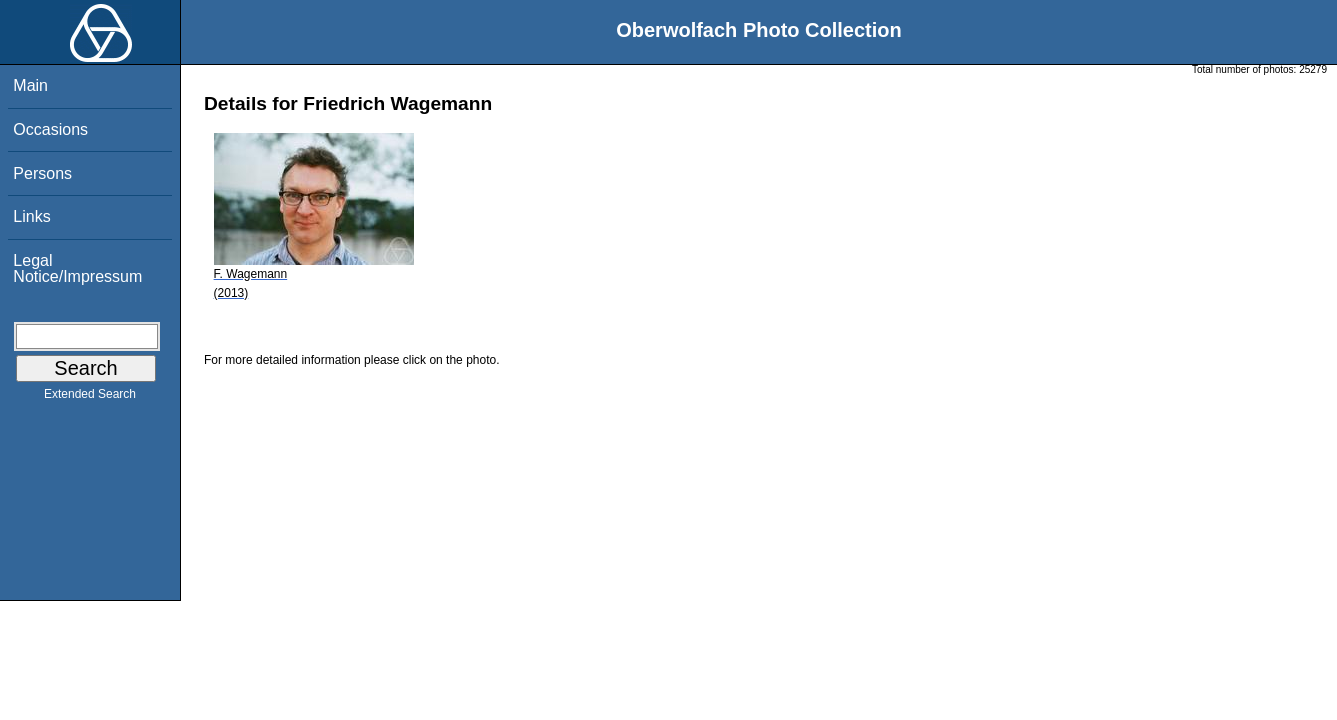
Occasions (50, 129)
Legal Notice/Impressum (77, 268)
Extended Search (90, 398)
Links (31, 216)
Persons (42, 173)
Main (30, 85)
